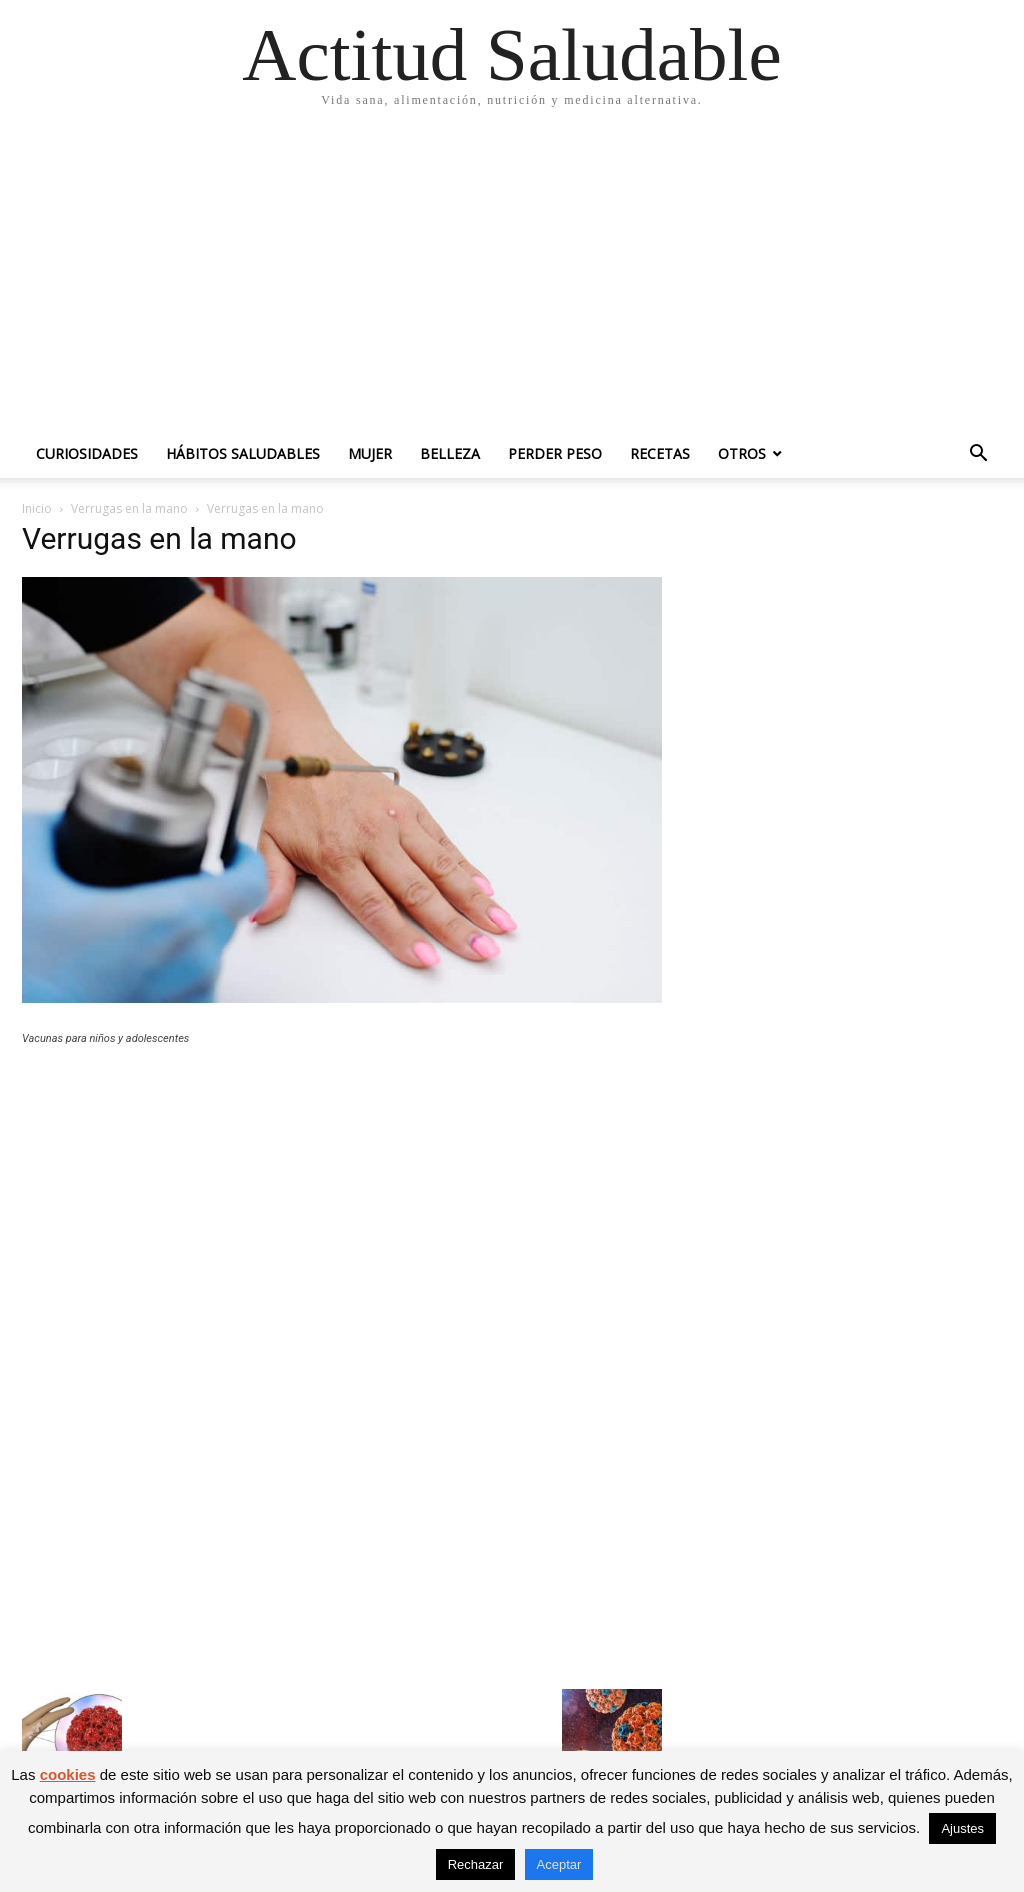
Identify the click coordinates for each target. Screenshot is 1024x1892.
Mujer (370, 453)
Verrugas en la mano (129, 508)
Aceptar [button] (559, 1864)
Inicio (37, 508)
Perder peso (555, 453)
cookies (68, 1774)
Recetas (660, 453)
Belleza (450, 453)
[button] (978, 455)
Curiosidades (87, 453)
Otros (742, 453)
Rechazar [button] (476, 1864)
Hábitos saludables (243, 453)
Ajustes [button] (962, 1828)
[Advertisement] (512, 280)
